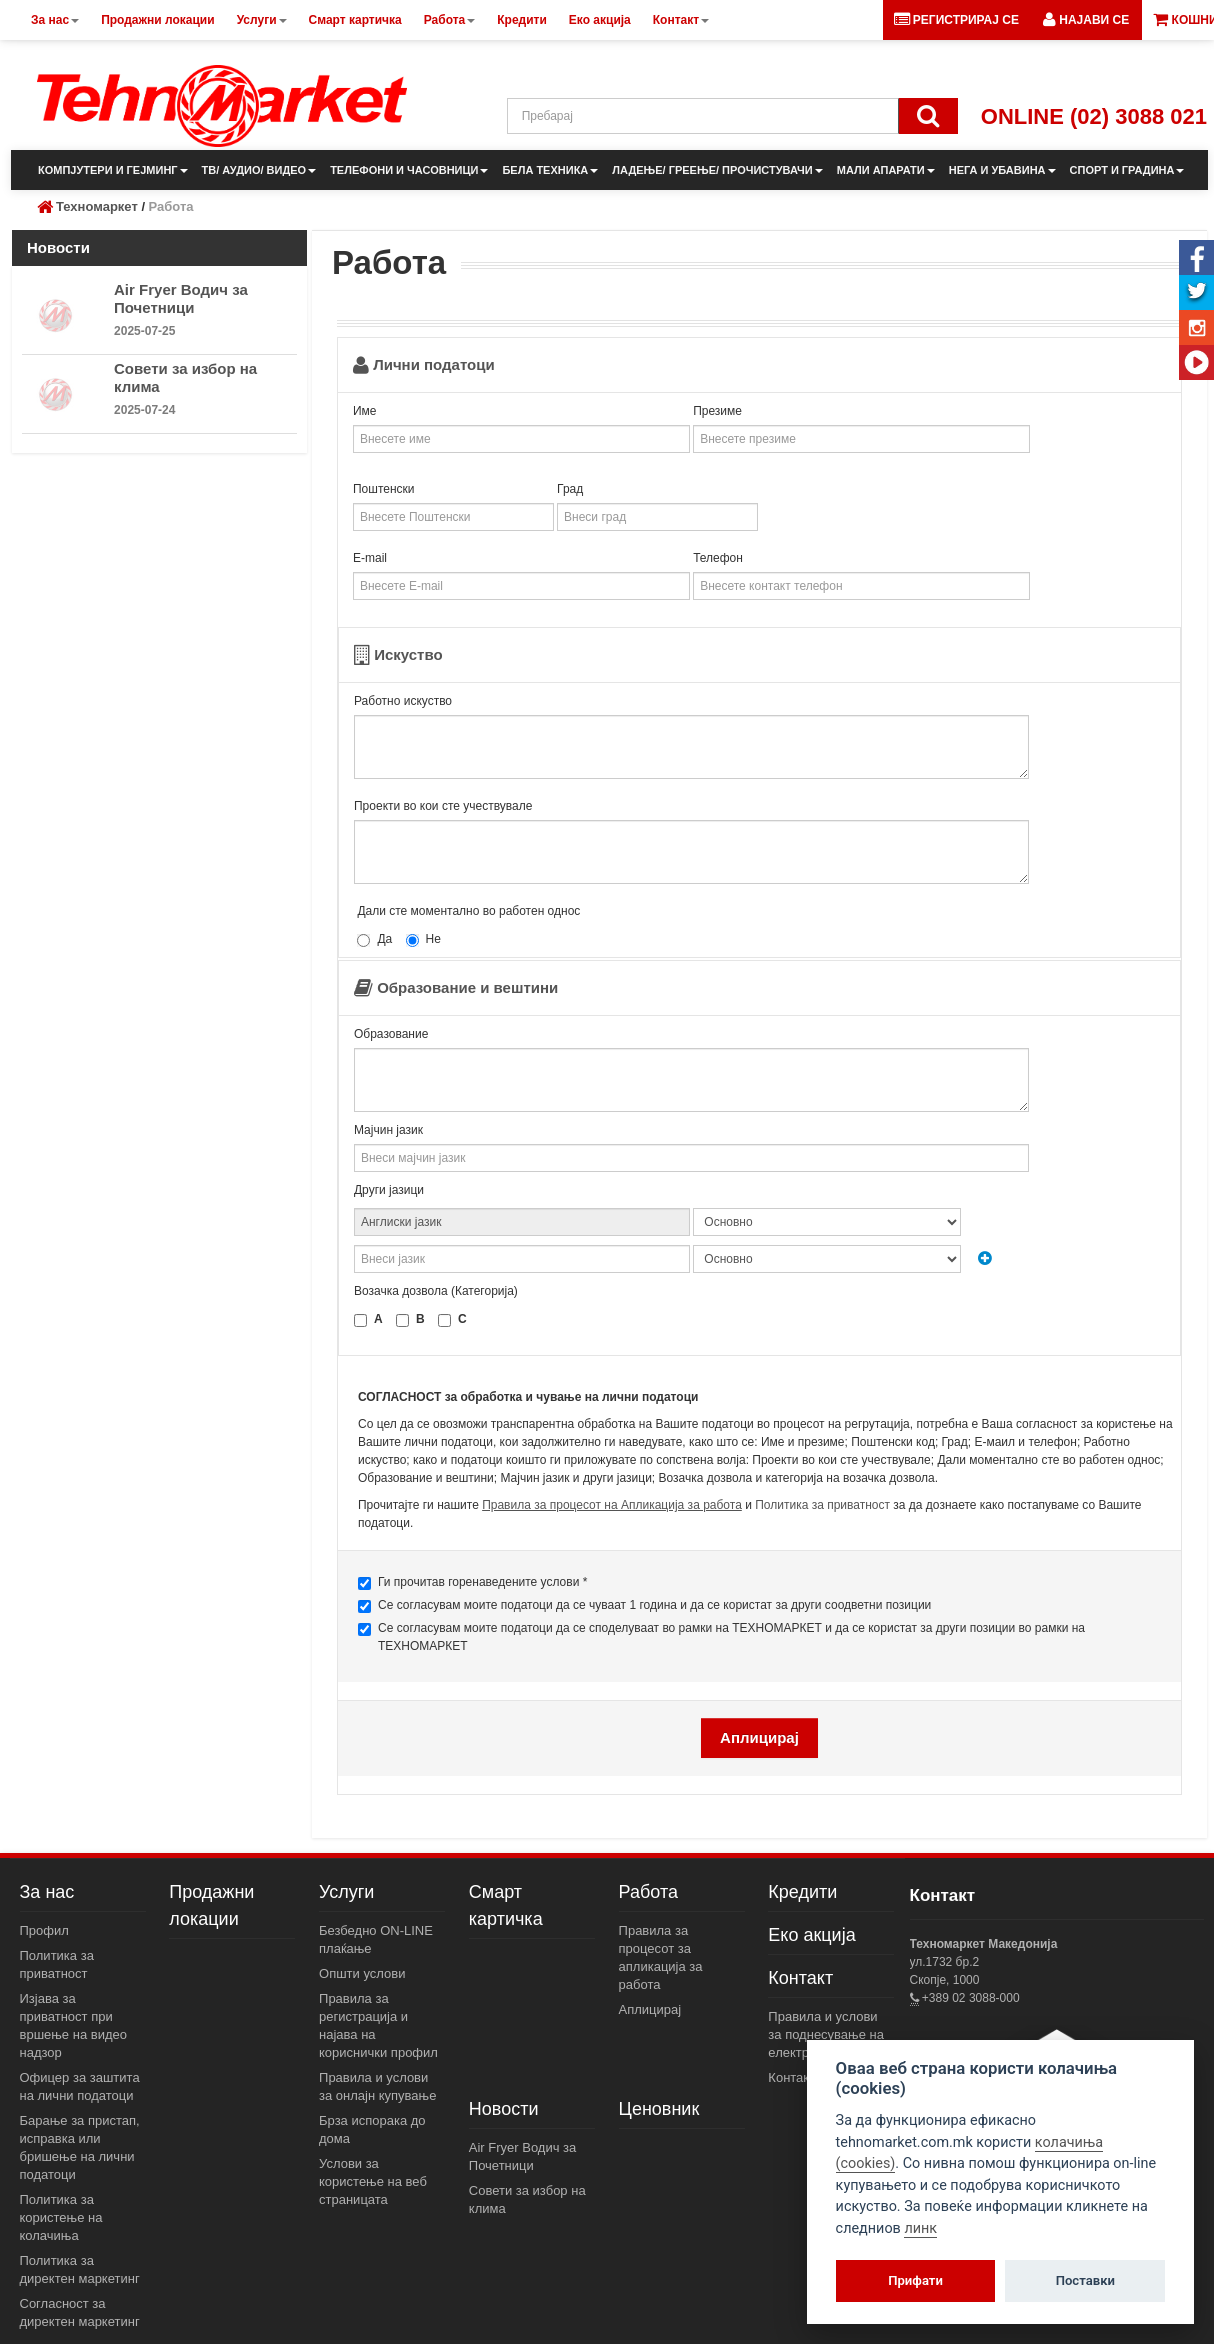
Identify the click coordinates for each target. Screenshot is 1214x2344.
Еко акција (811, 1935)
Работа (648, 1892)
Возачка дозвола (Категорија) (436, 1291)
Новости (504, 2109)
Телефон (718, 558)
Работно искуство (403, 701)
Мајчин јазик (388, 1130)
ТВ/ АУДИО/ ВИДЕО (259, 170)
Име (365, 411)
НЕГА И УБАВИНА (1002, 170)
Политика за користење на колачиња (61, 2217)
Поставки (1085, 2280)
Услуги (346, 1892)
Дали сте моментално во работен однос (468, 911)
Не (423, 939)
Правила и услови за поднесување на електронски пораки (828, 2034)
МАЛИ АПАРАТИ (886, 170)
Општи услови (362, 1973)
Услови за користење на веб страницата (373, 2181)
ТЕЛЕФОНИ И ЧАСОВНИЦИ (409, 170)
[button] (1086, 20)
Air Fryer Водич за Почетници (181, 298)
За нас (47, 1892)
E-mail (370, 558)
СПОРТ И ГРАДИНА (1127, 170)
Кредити (802, 1892)
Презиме (717, 411)
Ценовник (659, 2109)
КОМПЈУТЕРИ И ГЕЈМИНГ (113, 170)
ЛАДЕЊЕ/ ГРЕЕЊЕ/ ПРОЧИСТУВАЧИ (717, 170)
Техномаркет (97, 206)
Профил (44, 1930)
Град (570, 489)
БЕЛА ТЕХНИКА (550, 170)
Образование (391, 1034)
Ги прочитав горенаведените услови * (472, 1582)
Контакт (800, 1978)
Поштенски (384, 489)
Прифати (915, 2280)
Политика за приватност (822, 1505)
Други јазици (389, 1190)
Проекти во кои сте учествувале (443, 806)
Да (374, 939)
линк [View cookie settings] (920, 2228)
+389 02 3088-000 (969, 1998)
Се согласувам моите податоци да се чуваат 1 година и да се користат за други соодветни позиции (644, 1605)
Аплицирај (650, 2009)
